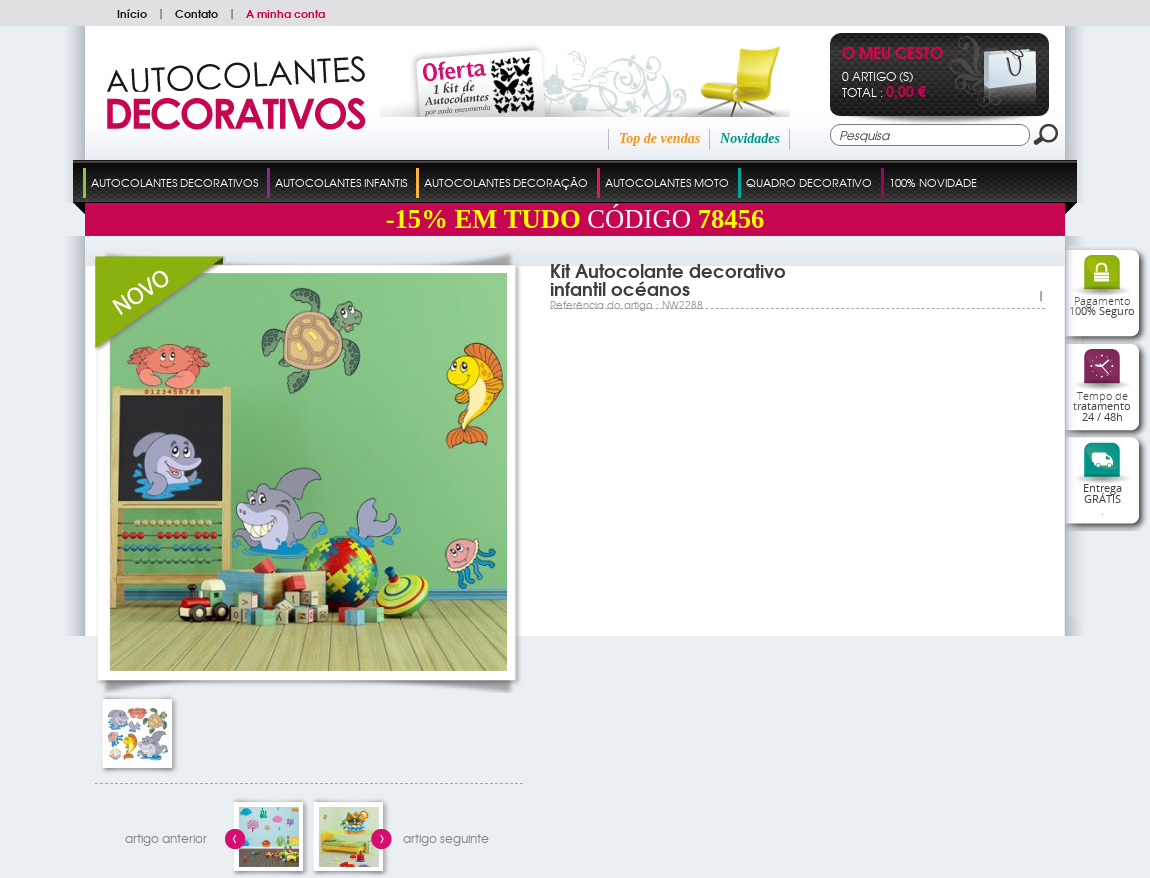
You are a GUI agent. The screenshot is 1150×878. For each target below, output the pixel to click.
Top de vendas (659, 138)
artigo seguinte (446, 838)
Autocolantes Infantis (341, 182)
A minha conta (285, 13)
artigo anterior (166, 838)
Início (132, 13)
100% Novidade (933, 182)
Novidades (750, 138)
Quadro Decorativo (809, 182)
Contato (196, 13)
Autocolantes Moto (667, 182)
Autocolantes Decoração (506, 182)
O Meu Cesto (892, 54)
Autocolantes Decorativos (174, 182)
